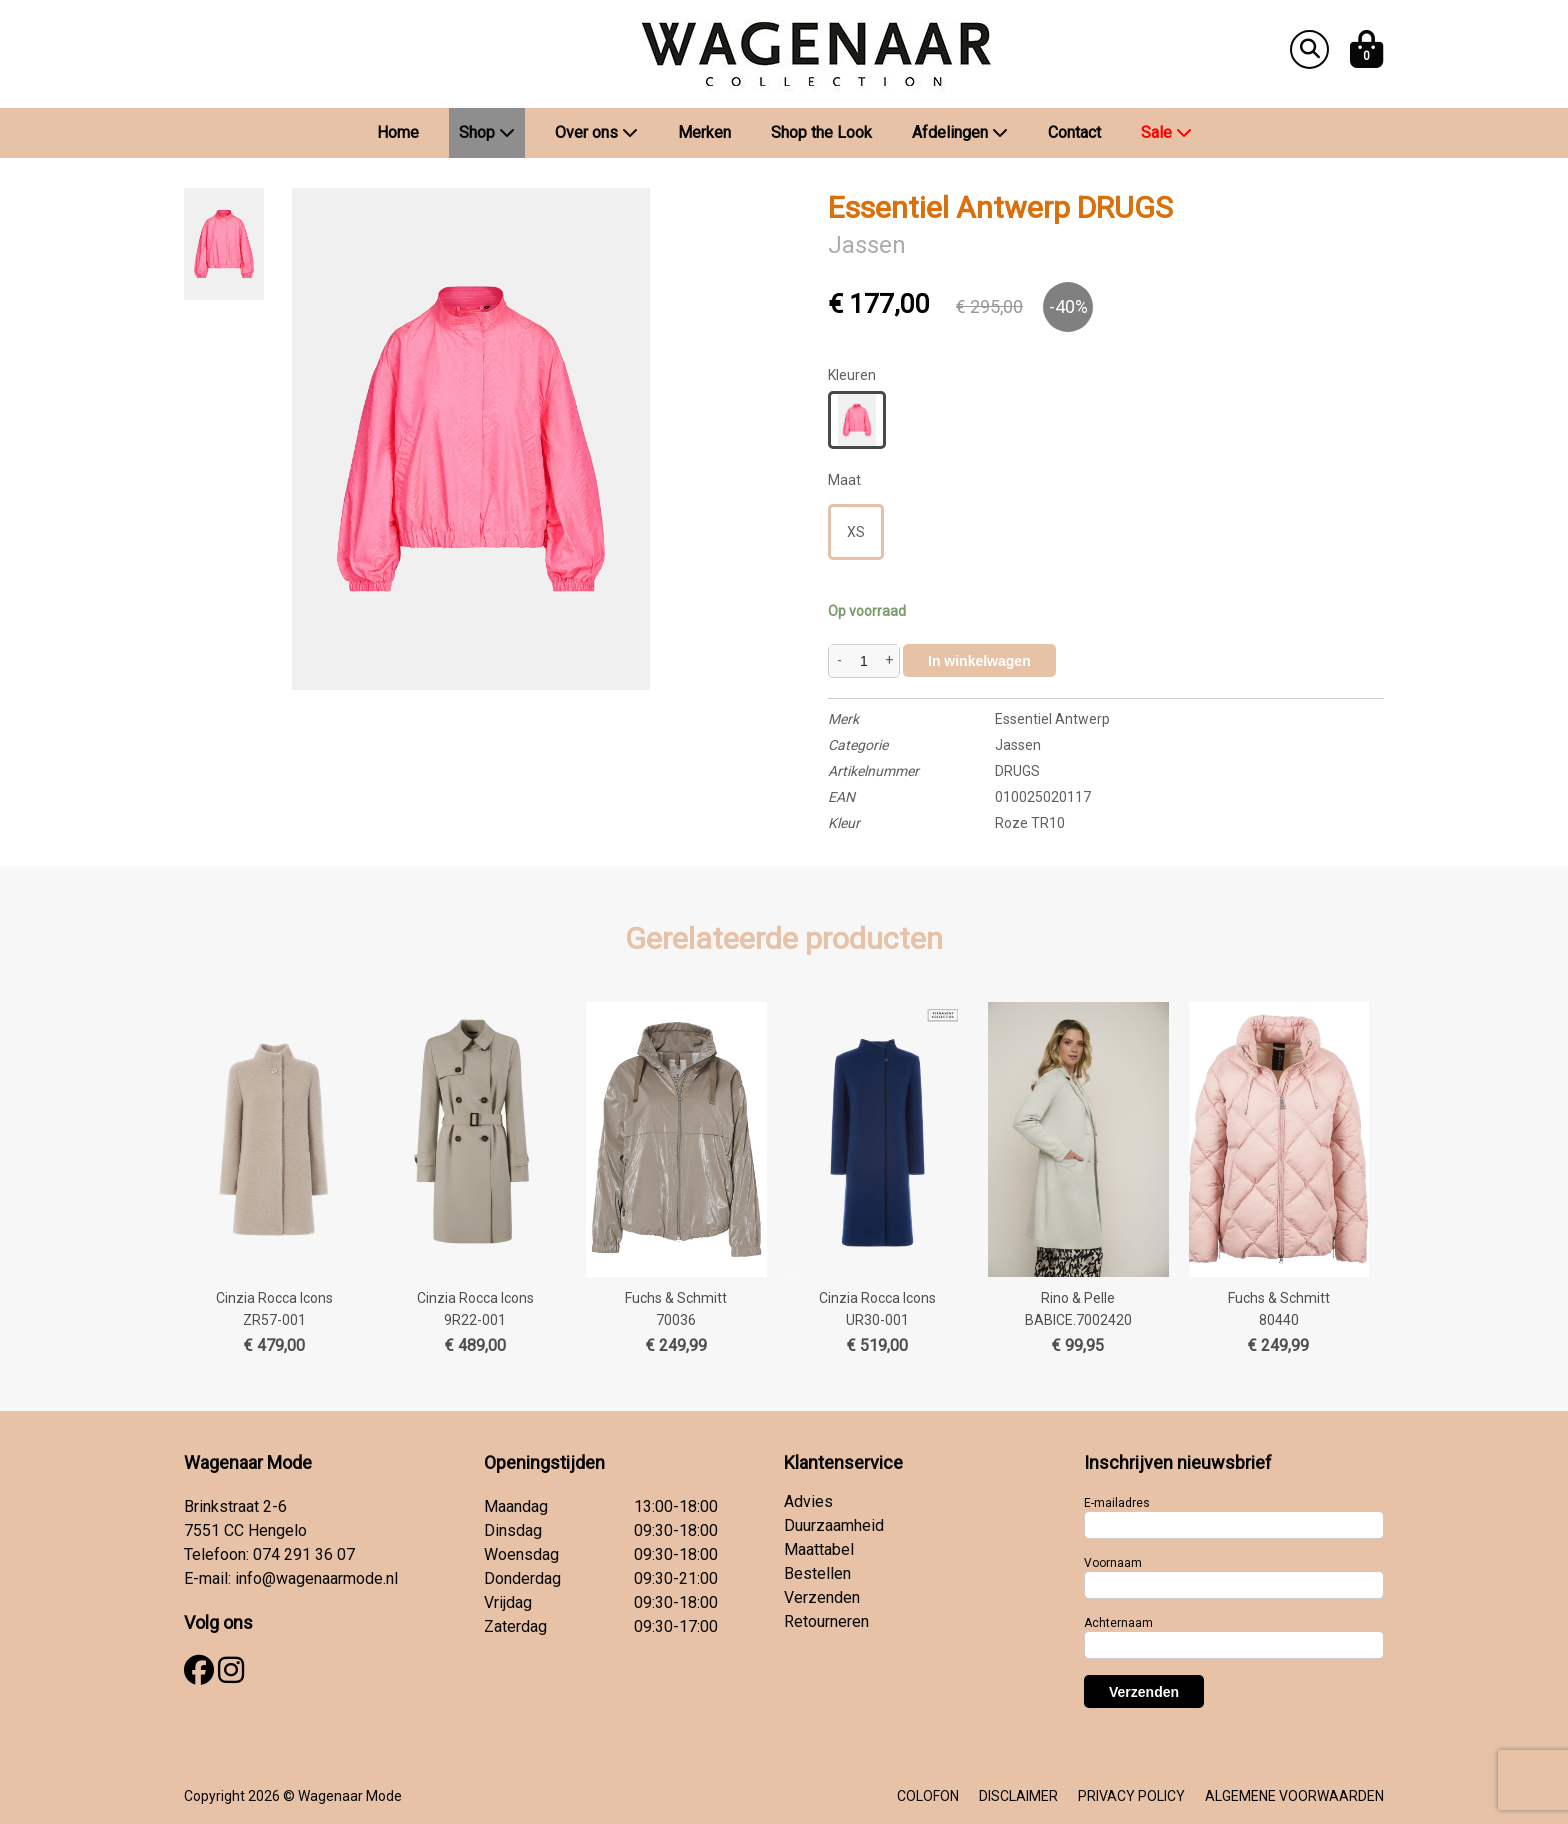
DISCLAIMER (1018, 1796)
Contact (1074, 132)
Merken (704, 132)
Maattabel (819, 1549)
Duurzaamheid (834, 1525)
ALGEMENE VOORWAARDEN (1294, 1796)
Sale (1166, 132)
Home (398, 132)
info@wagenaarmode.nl (316, 1578)
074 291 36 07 (304, 1554)
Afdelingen (960, 132)
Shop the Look (821, 132)
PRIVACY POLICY (1131, 1796)
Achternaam (1118, 1623)
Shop (487, 132)
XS (856, 532)
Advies (808, 1501)
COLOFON (928, 1796)
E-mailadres (1117, 1503)
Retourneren (826, 1621)
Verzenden (822, 1597)
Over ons (596, 132)
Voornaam (1113, 1563)
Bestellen (817, 1573)
